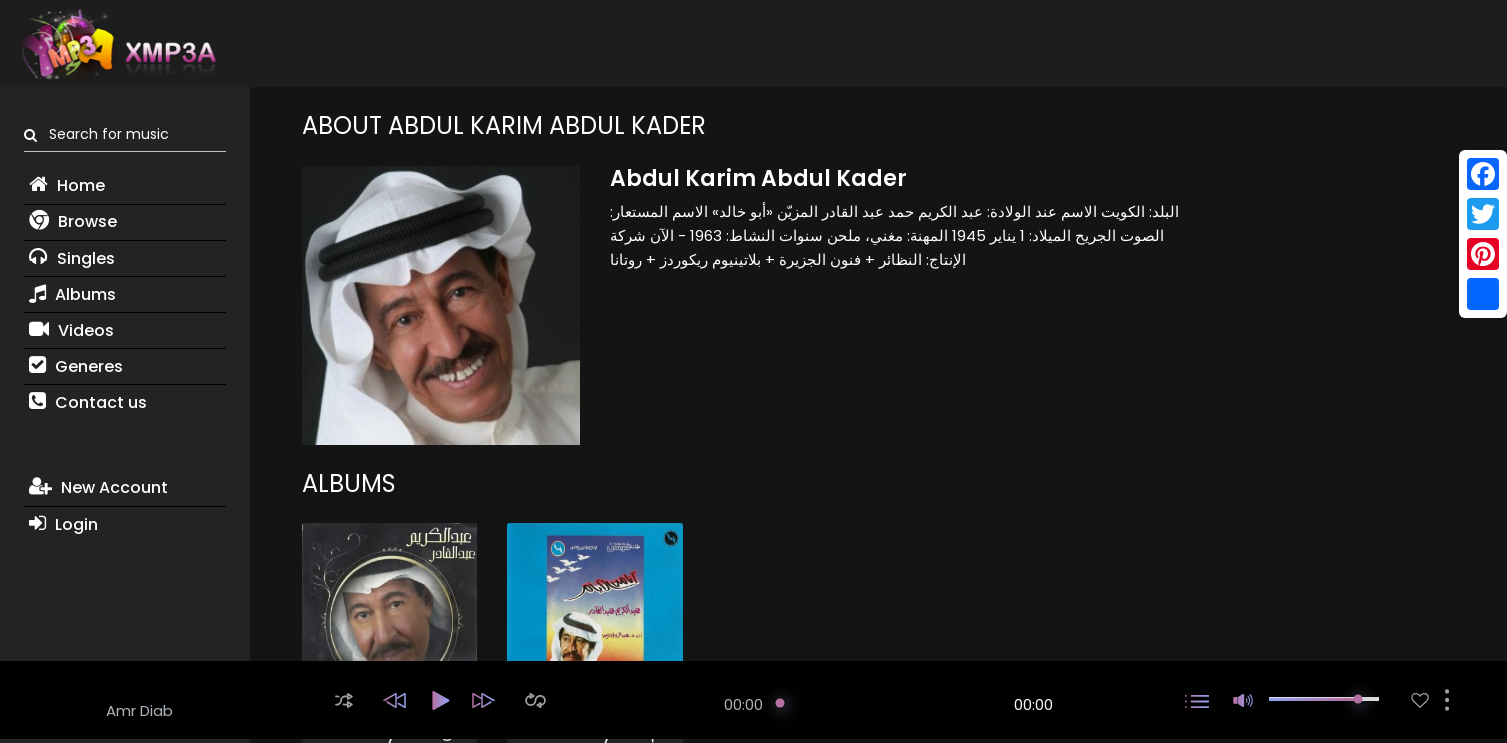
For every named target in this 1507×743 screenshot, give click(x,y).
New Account (98, 487)
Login (63, 524)
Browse (73, 221)
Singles (72, 258)
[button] (344, 700)
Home (67, 185)
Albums (72, 294)
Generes (76, 366)
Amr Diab (139, 710)
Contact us (88, 402)
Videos (71, 330)
